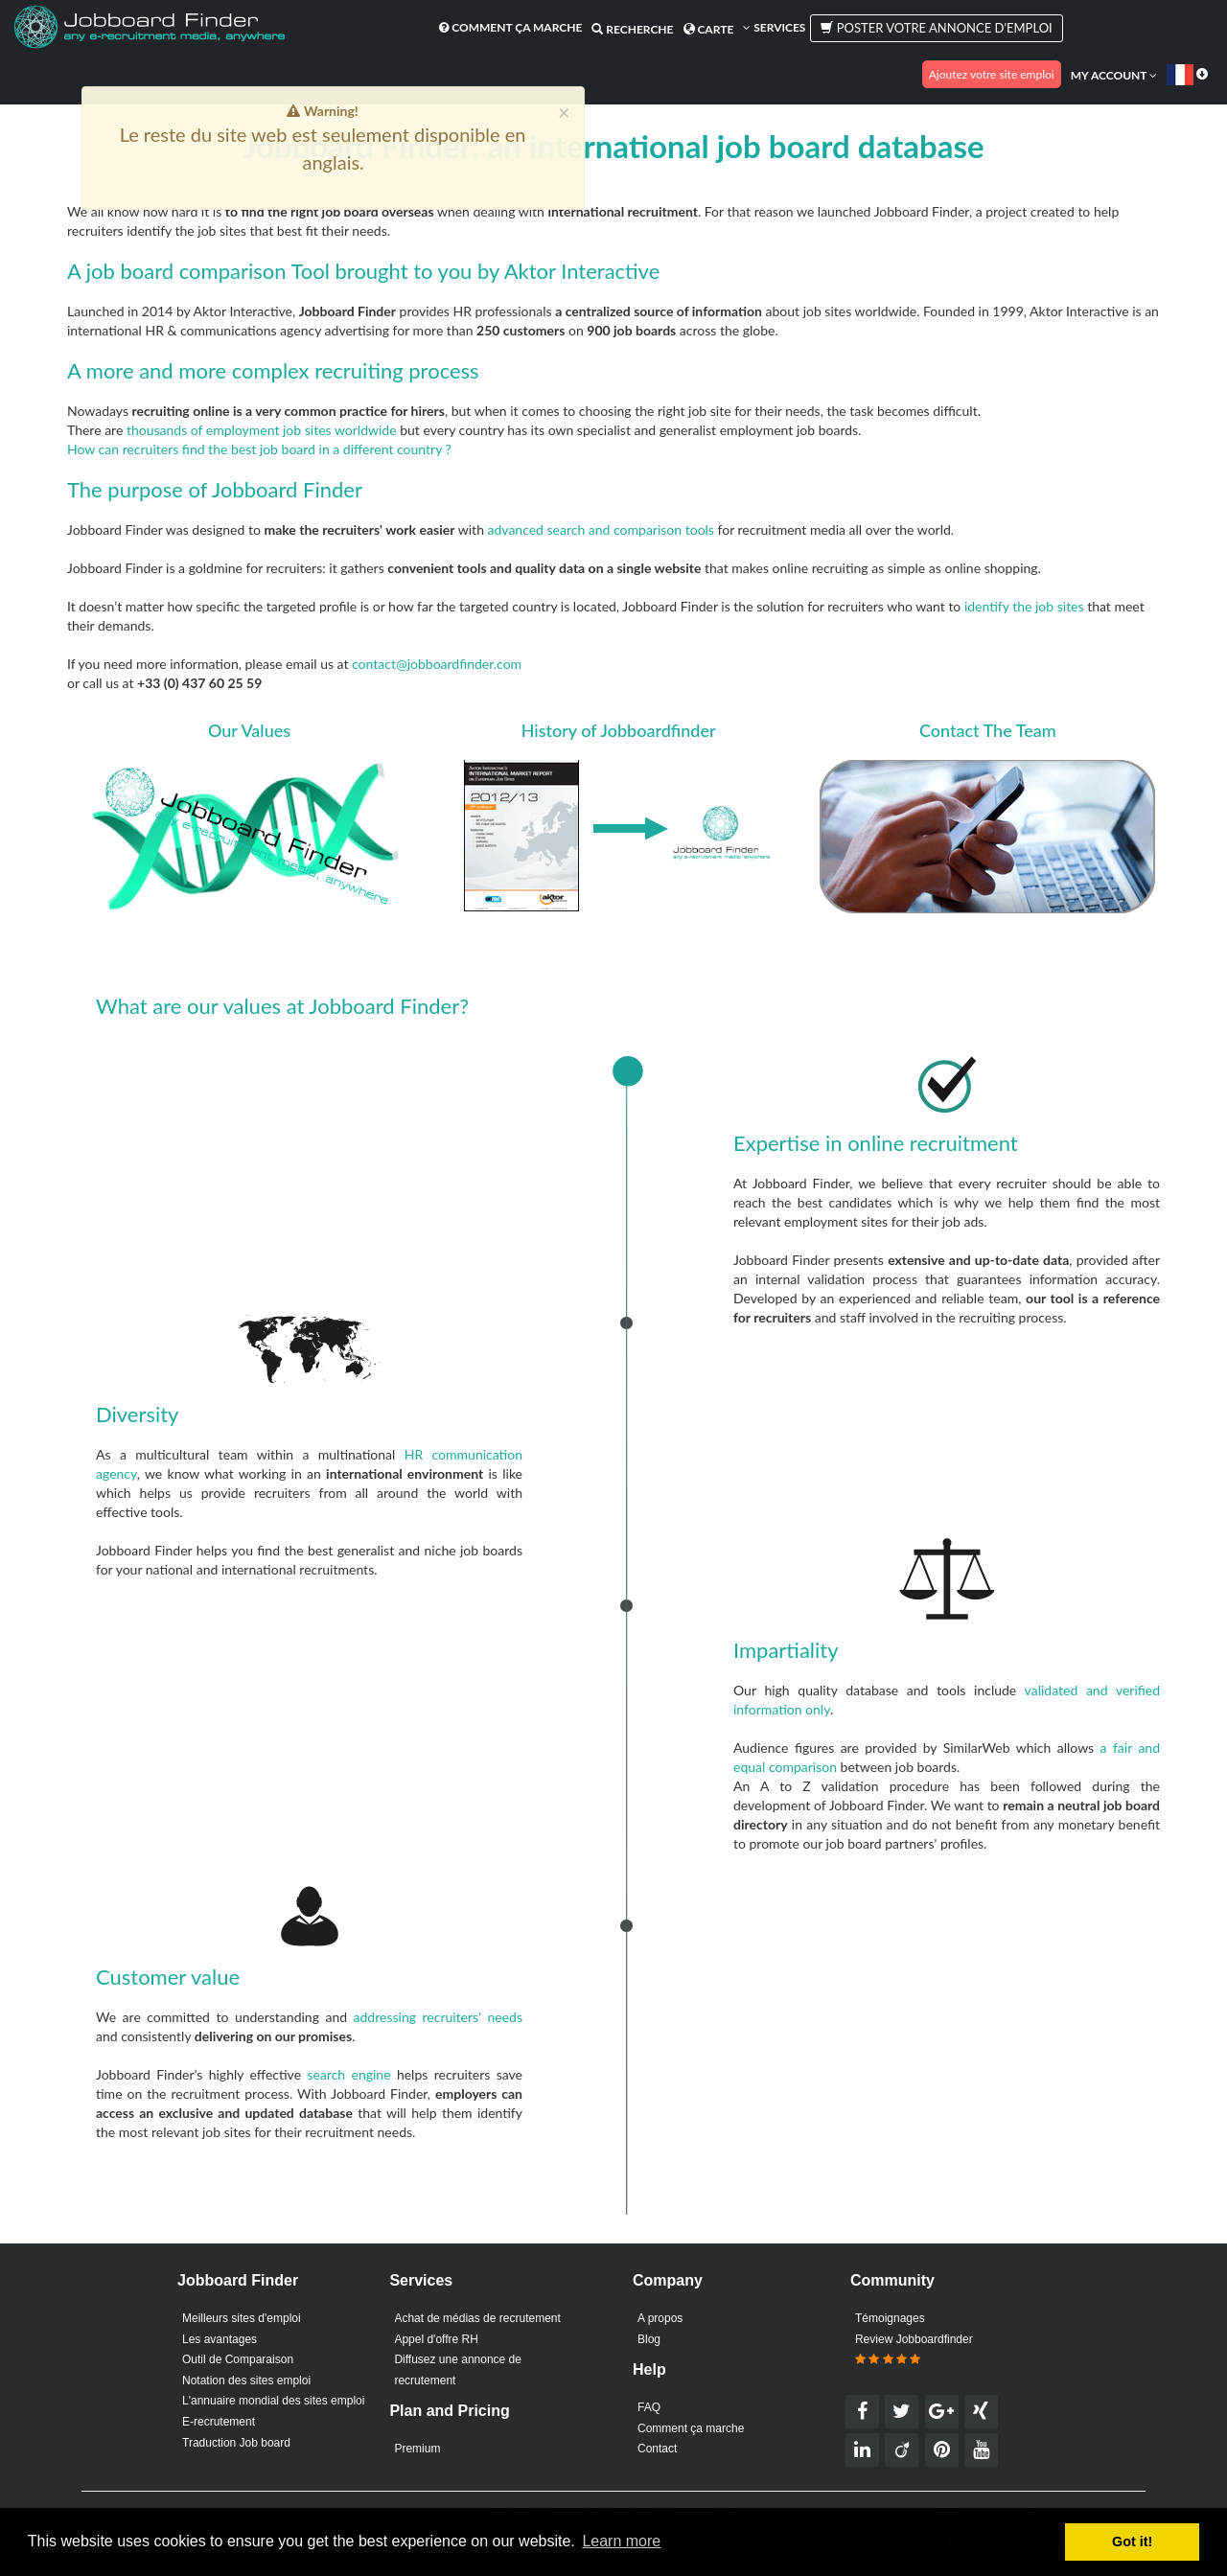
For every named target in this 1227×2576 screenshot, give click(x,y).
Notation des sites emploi (246, 2380)
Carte (708, 29)
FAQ (648, 2407)
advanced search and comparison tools (601, 529)
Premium (417, 2448)
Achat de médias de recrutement (477, 2318)
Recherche (632, 29)
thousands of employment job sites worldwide (262, 430)
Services (774, 27)
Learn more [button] (621, 2541)
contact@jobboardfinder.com (436, 664)
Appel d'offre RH (435, 2339)
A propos (660, 2318)
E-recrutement (218, 2421)
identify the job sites (1024, 606)
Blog (648, 2339)
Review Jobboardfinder (914, 2350)
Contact (657, 2448)
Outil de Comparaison (237, 2359)
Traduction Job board (236, 2443)
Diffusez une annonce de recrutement (457, 2370)
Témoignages (890, 2318)
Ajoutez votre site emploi (991, 74)
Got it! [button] (1132, 2541)
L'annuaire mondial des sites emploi (273, 2400)
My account (1114, 75)
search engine (348, 2074)
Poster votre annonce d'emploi (936, 27)
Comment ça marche (510, 27)
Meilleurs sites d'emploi (241, 2318)
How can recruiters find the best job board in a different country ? (259, 449)
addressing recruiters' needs (438, 2017)
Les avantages (219, 2339)
